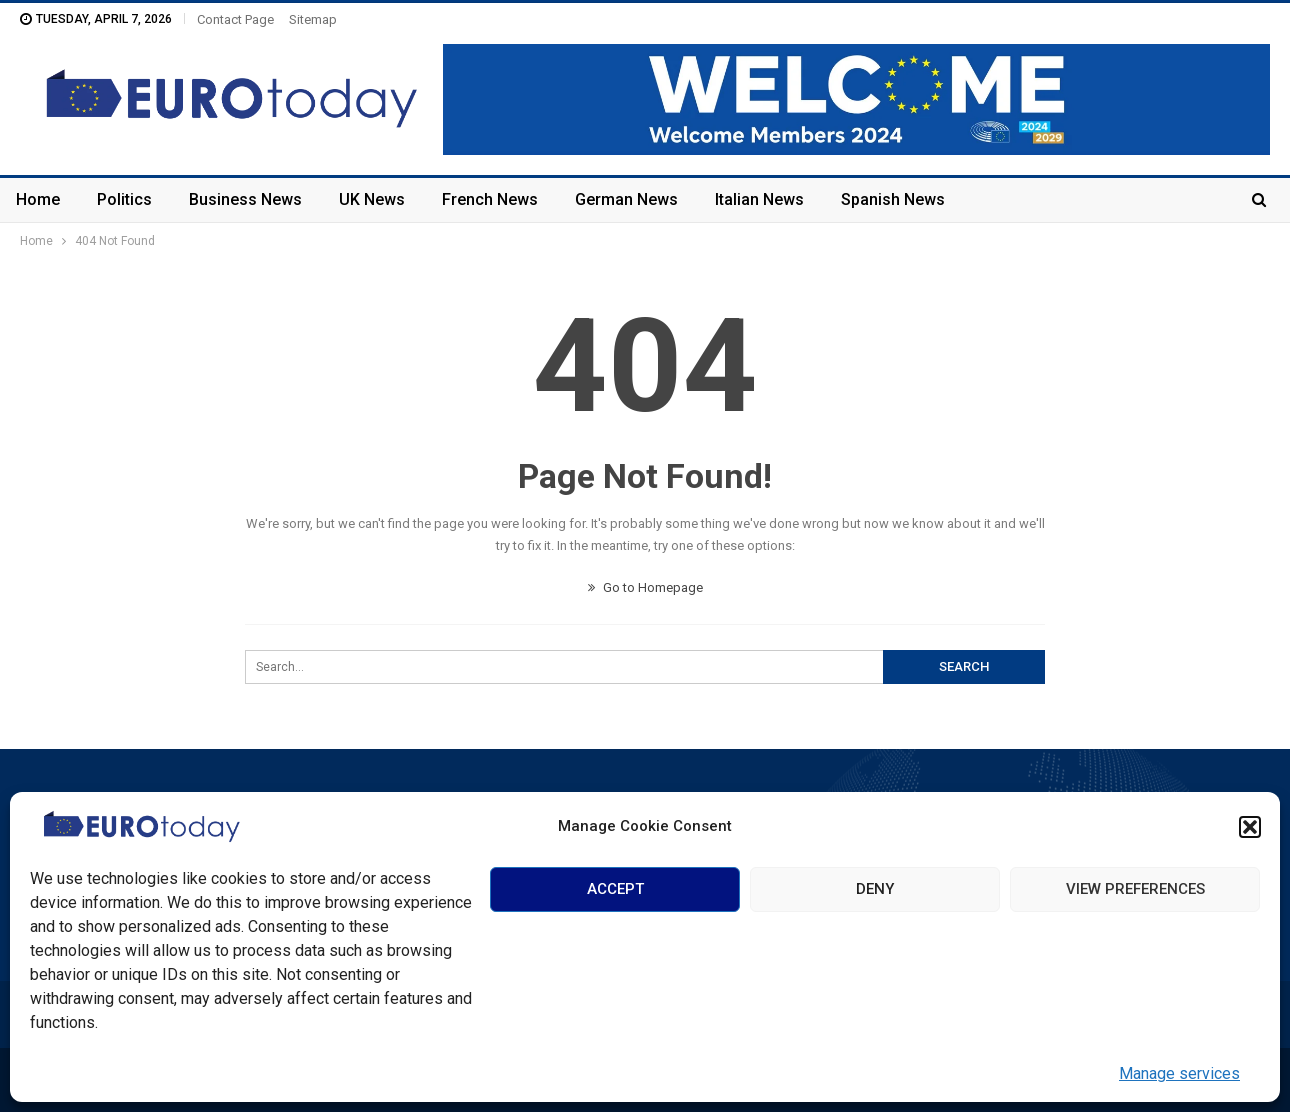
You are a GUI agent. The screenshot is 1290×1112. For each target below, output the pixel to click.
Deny (875, 889)
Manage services (1179, 1073)
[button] (1250, 827)
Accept (615, 889)
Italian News (759, 199)
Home (38, 199)
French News (490, 199)
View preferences (1135, 889)
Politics (124, 199)
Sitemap (313, 19)
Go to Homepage (645, 587)
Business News (245, 199)
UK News (372, 199)
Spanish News (893, 199)
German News (626, 199)
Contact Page (235, 19)
